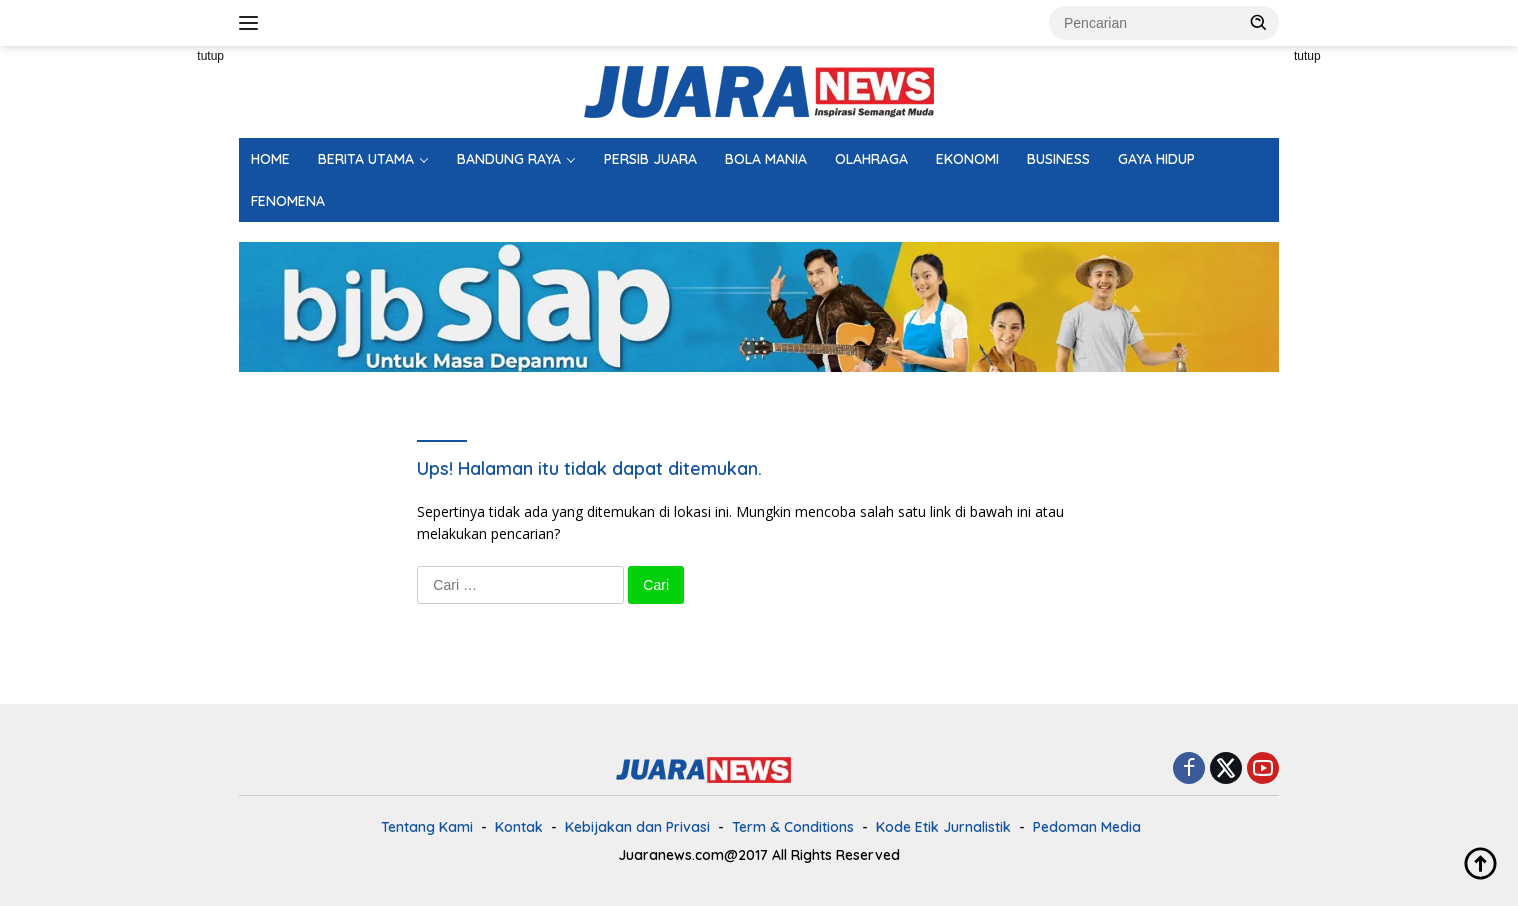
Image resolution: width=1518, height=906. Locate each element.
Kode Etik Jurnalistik (943, 827)
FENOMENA (288, 201)
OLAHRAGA (871, 159)
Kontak (519, 827)
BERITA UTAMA (366, 159)
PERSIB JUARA (650, 159)
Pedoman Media (1087, 827)
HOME (270, 159)
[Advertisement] (149, 346)
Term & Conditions (793, 827)
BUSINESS (1058, 159)
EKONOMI (967, 159)
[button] (1259, 22)
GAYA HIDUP (1156, 159)
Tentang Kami (427, 827)
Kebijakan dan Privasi (637, 827)
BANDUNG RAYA (509, 159)
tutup (210, 56)
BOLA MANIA (766, 159)
